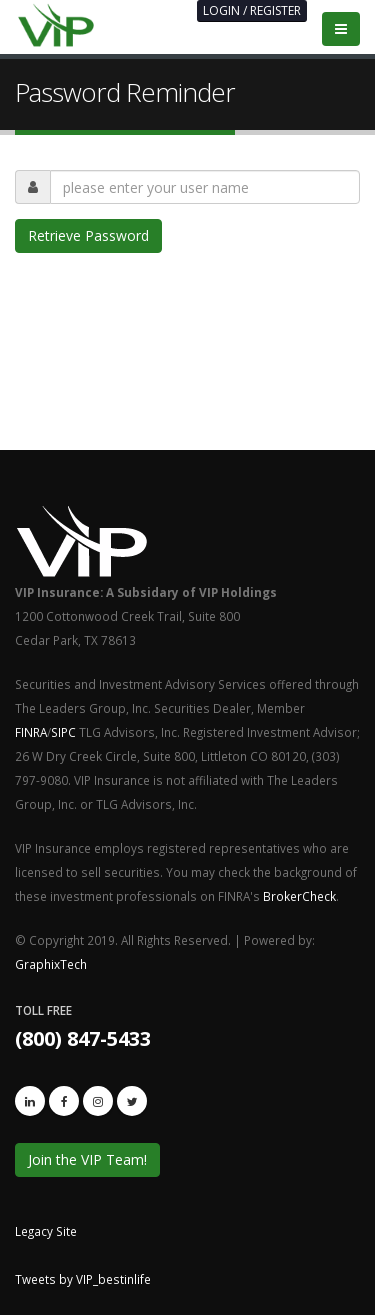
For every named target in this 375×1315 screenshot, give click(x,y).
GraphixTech (51, 964)
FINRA (31, 732)
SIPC (63, 732)
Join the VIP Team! (87, 1159)
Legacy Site (46, 1231)
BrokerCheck (299, 896)
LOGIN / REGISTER (252, 10)
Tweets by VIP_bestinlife (83, 1279)
